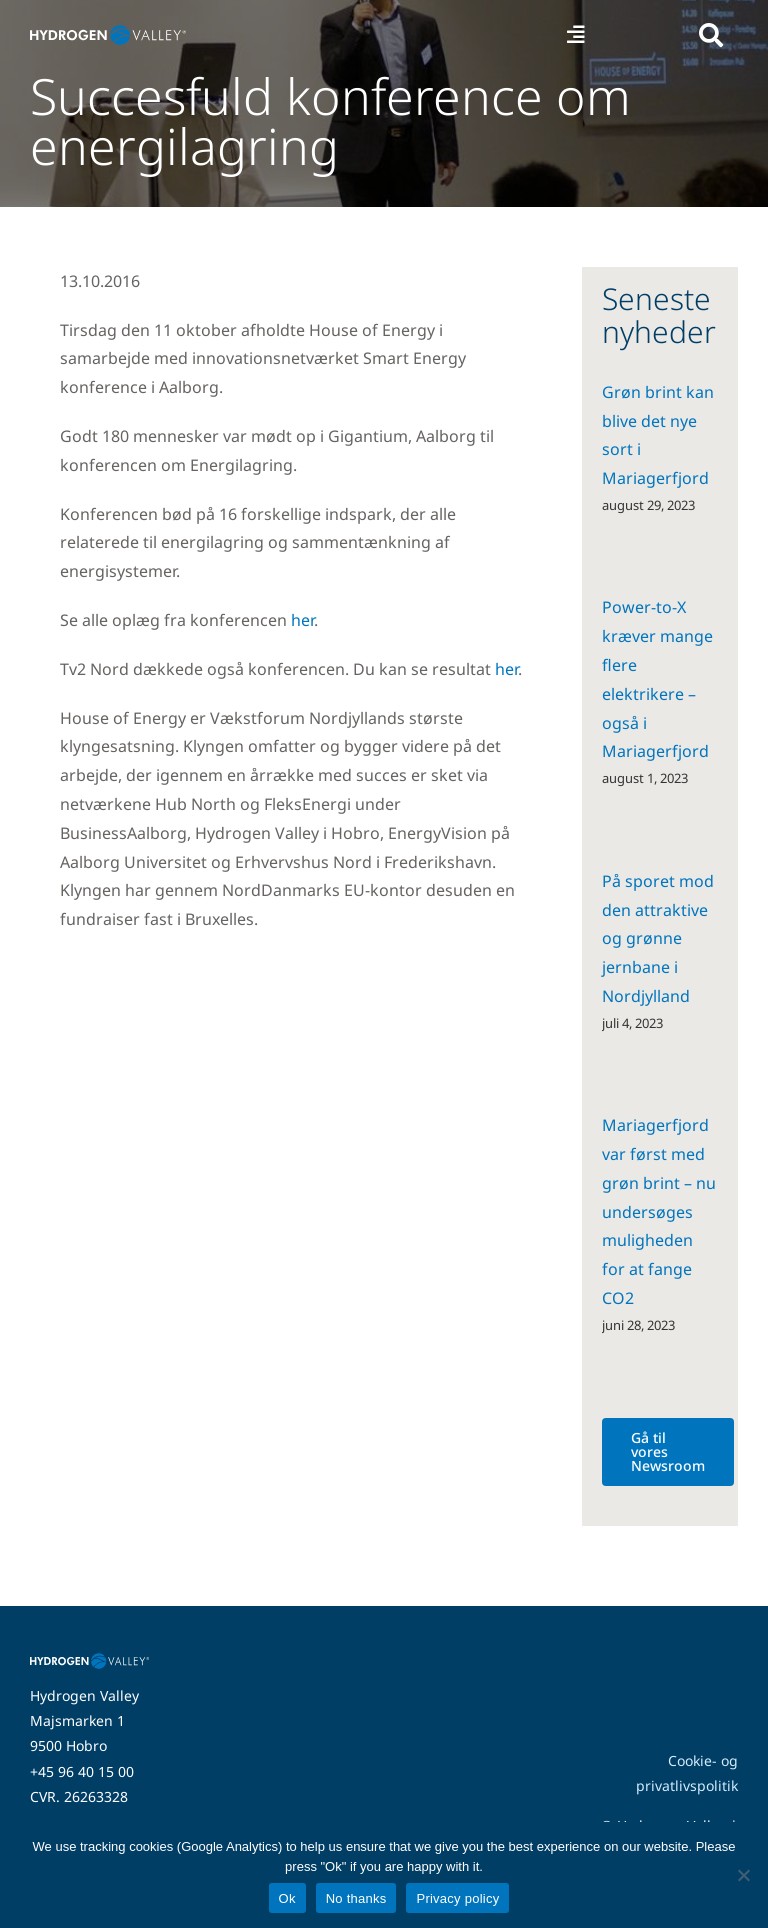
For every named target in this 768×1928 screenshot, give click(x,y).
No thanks (356, 1898)
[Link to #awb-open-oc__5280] (711, 35)
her (302, 620)
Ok (287, 1898)
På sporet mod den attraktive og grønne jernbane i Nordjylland (658, 938)
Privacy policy (457, 1898)
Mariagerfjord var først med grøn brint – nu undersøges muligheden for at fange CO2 (659, 1211)
